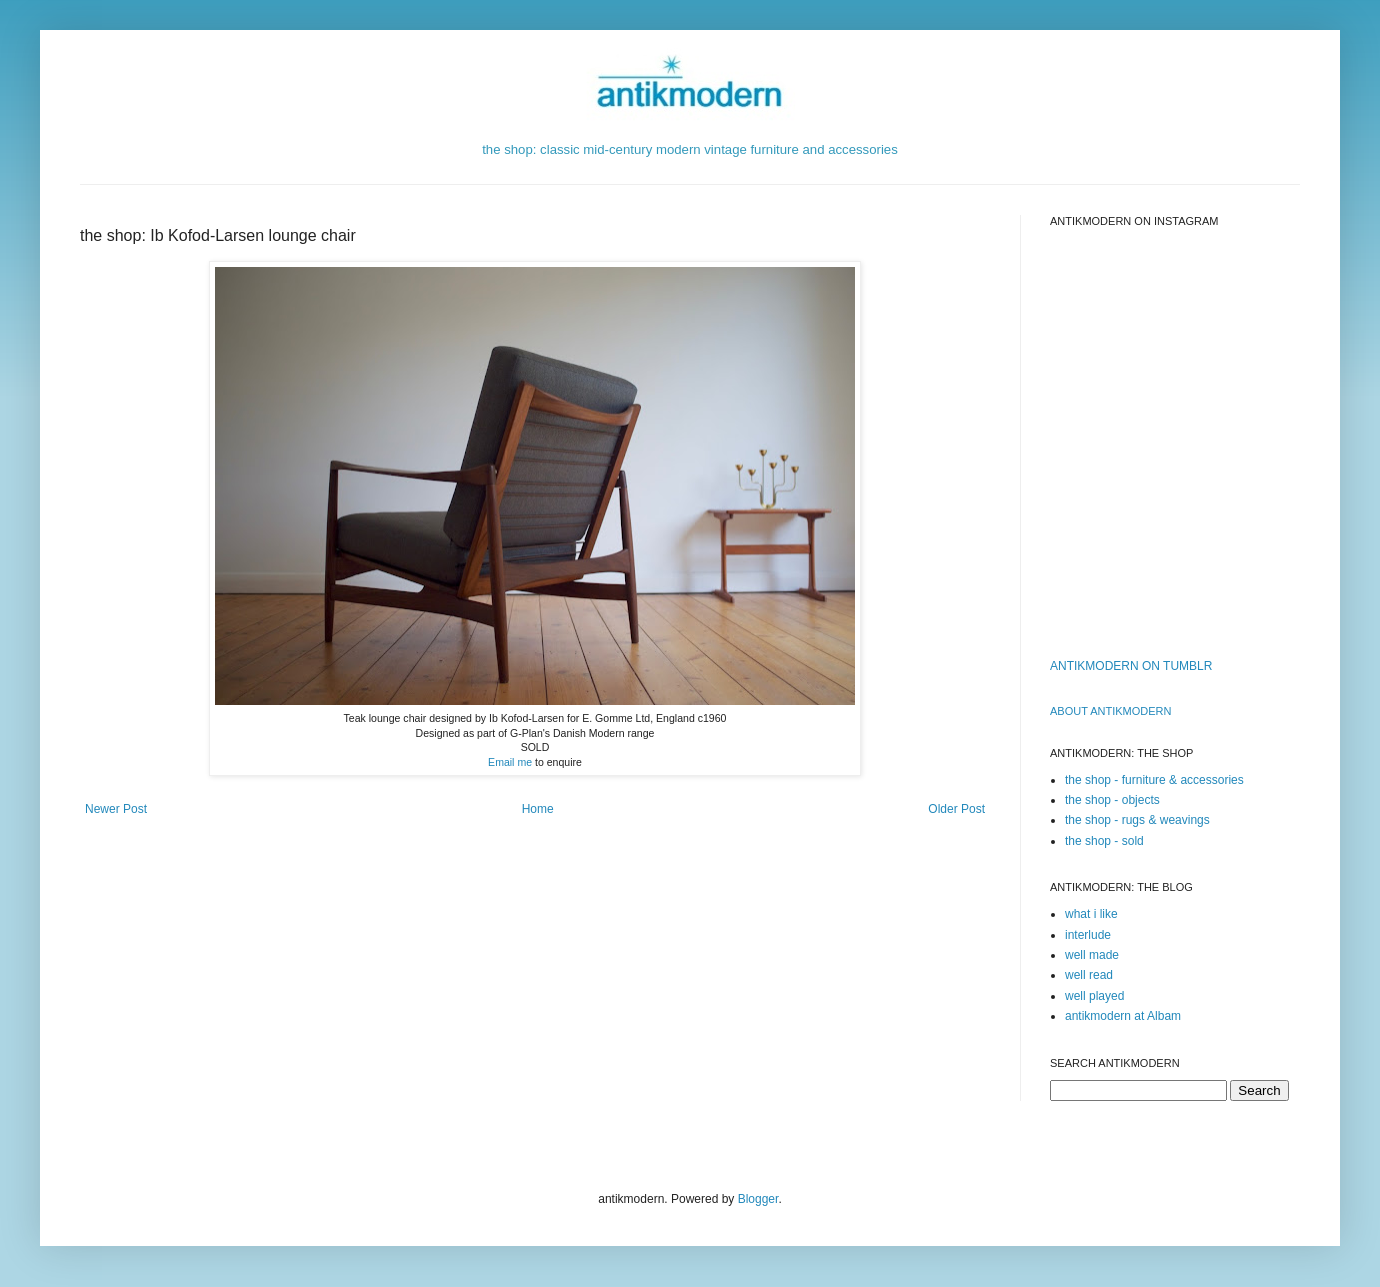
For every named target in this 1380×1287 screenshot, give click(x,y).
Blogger (758, 1199)
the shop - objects (1112, 800)
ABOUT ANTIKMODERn (1110, 711)
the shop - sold (1104, 841)
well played (1094, 996)
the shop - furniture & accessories (1154, 780)
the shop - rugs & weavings (1137, 820)
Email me (510, 762)
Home (538, 809)
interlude (1088, 935)
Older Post (956, 809)
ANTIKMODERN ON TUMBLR (1131, 666)
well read (1089, 975)
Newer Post (116, 809)
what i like (1091, 914)
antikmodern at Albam (1123, 1016)
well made (1092, 955)
